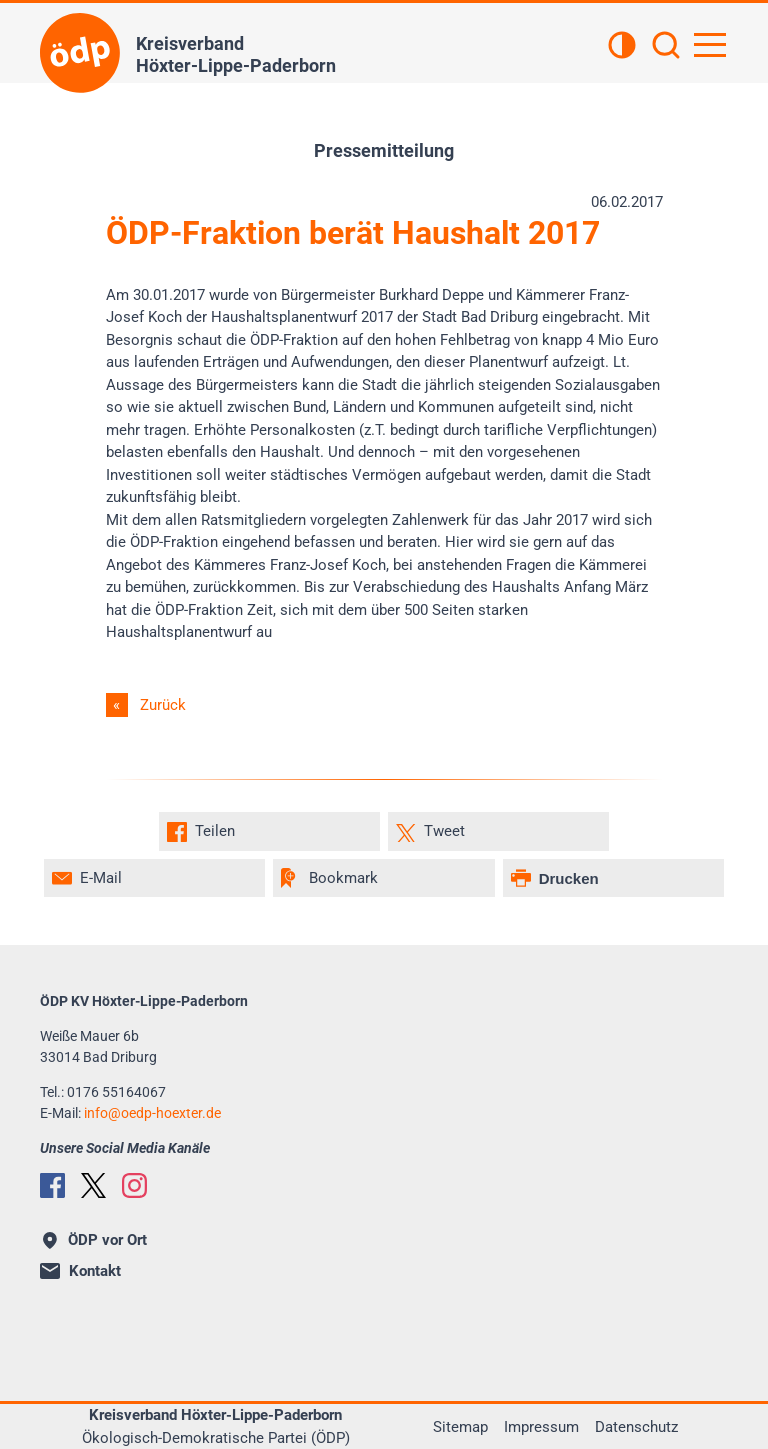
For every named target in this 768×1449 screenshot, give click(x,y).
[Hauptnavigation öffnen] (710, 45)
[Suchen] (666, 47)
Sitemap (460, 1427)
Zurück (163, 705)
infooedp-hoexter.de (152, 1113)
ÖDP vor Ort (95, 1240)
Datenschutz (636, 1427)
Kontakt (80, 1271)
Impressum (541, 1427)
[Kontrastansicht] (622, 47)
